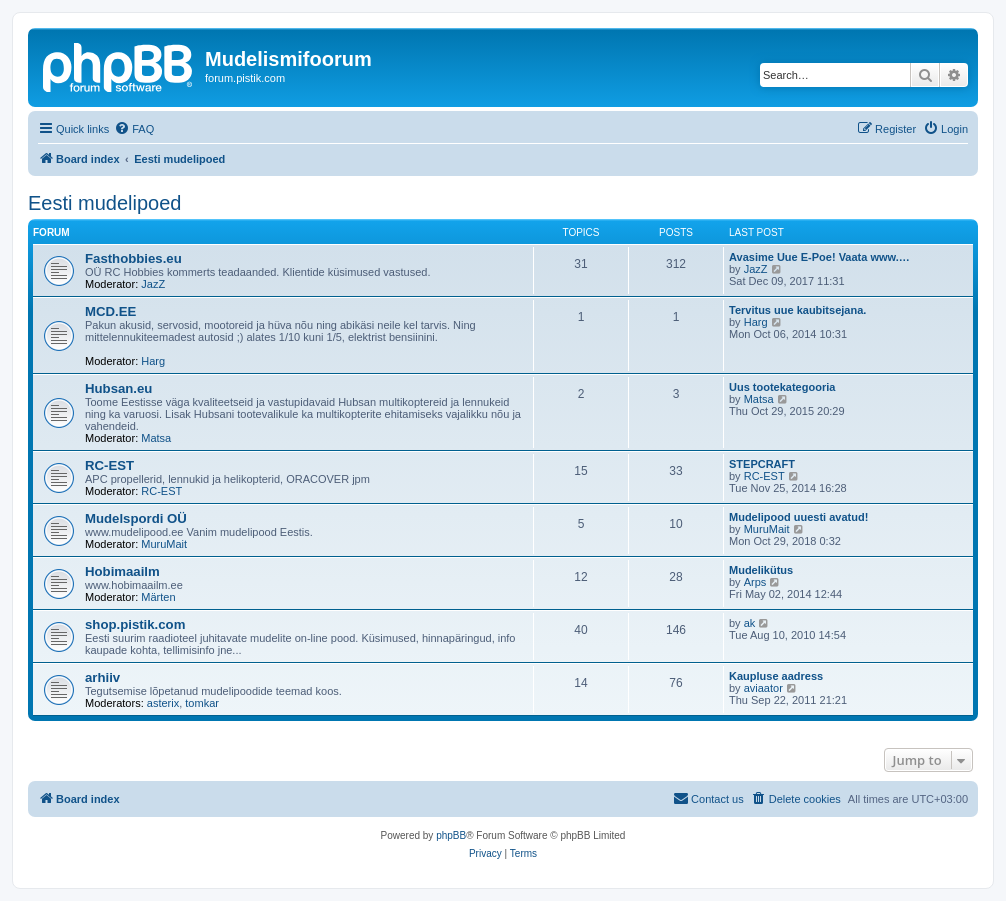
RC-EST (109, 465)
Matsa (156, 438)
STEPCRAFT (762, 464)
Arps (755, 582)
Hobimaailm (122, 571)
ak (750, 623)
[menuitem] (134, 129)
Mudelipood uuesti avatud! (798, 517)
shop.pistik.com (135, 624)
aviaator (763, 688)
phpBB (451, 835)
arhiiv (102, 677)
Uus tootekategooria (782, 387)
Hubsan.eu (118, 388)
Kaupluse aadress (776, 676)
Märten (158, 597)
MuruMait (164, 544)
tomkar (202, 703)
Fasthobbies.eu (133, 258)
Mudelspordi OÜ (136, 518)
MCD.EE (110, 311)
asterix (163, 703)
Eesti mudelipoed (104, 203)
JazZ (153, 284)
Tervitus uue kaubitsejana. (797, 310)
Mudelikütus (761, 570)
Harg (153, 361)
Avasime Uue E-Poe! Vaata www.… (819, 257)
